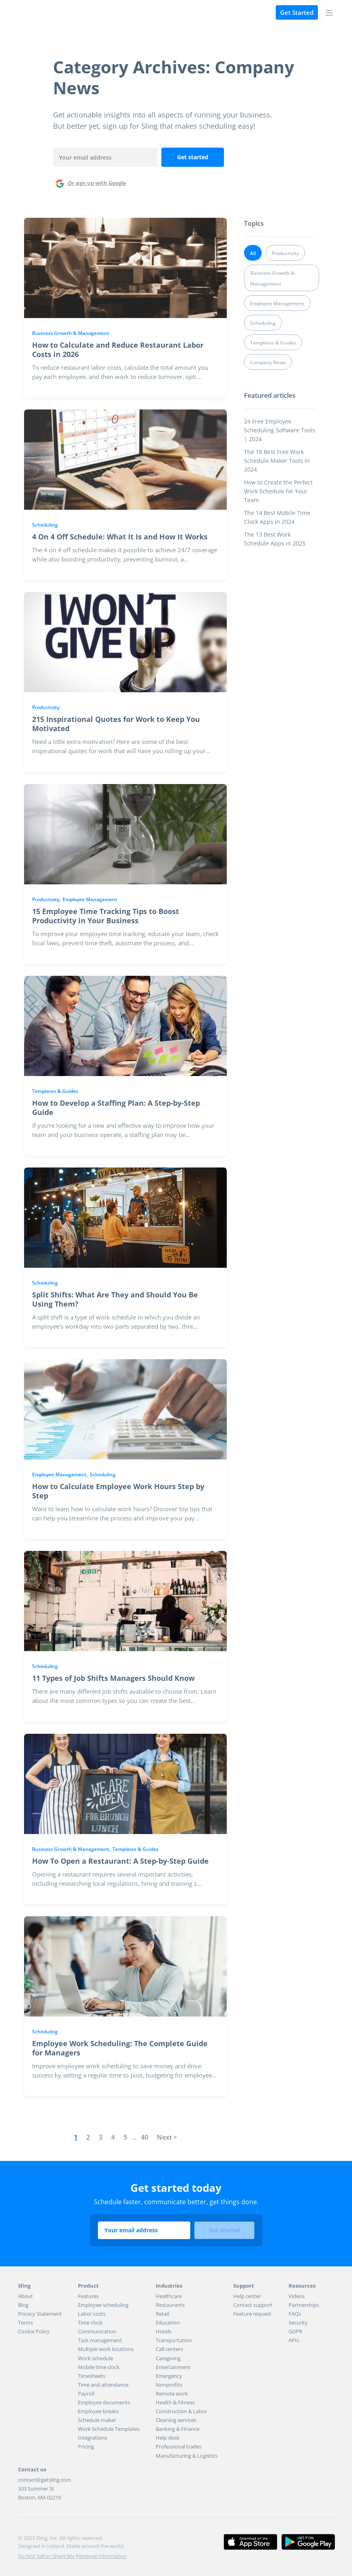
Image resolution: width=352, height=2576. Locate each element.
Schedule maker (97, 2420)
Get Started (296, 12)
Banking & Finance (177, 2428)
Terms (25, 2322)
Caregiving (168, 2358)
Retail (162, 2313)
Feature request (252, 2313)
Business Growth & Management (70, 333)
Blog (23, 2304)
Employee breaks (98, 2411)
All (253, 253)
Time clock (90, 2322)
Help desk (167, 2437)
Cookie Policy (34, 2331)
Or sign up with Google (89, 182)
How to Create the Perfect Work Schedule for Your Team (278, 491)
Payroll (86, 2393)
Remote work (172, 2393)
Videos (297, 2296)
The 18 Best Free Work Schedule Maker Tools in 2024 (277, 460)
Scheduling (45, 524)
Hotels (163, 2331)
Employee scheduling (103, 2304)
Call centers (169, 2349)
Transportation (174, 2340)
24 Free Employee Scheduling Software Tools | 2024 (279, 430)
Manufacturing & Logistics (187, 2455)
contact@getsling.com (44, 2479)
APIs (294, 2340)
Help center (247, 2296)
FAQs (295, 2313)
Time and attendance (103, 2384)
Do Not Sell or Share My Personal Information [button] (72, 2556)
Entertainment (173, 2367)
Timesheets (91, 2375)
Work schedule (95, 2358)
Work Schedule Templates (109, 2428)
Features (88, 2296)
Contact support (253, 2304)
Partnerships (304, 2304)
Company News (268, 362)
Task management (100, 2340)
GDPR (295, 2331)
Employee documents (104, 2402)
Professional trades (178, 2446)
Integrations (92, 2437)
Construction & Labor (181, 2411)
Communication (97, 2331)
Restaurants (170, 2304)
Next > (167, 2137)
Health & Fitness (175, 2402)
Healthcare (169, 2296)
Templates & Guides (55, 1091)
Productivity (45, 707)
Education (168, 2322)
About (25, 2296)
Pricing (86, 2446)
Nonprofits (169, 2384)
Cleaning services (176, 2420)
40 (144, 2137)
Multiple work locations (106, 2349)
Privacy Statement (40, 2313)
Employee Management (90, 899)
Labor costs (92, 2313)
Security (298, 2322)
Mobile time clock (99, 2367)
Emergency (169, 2375)
